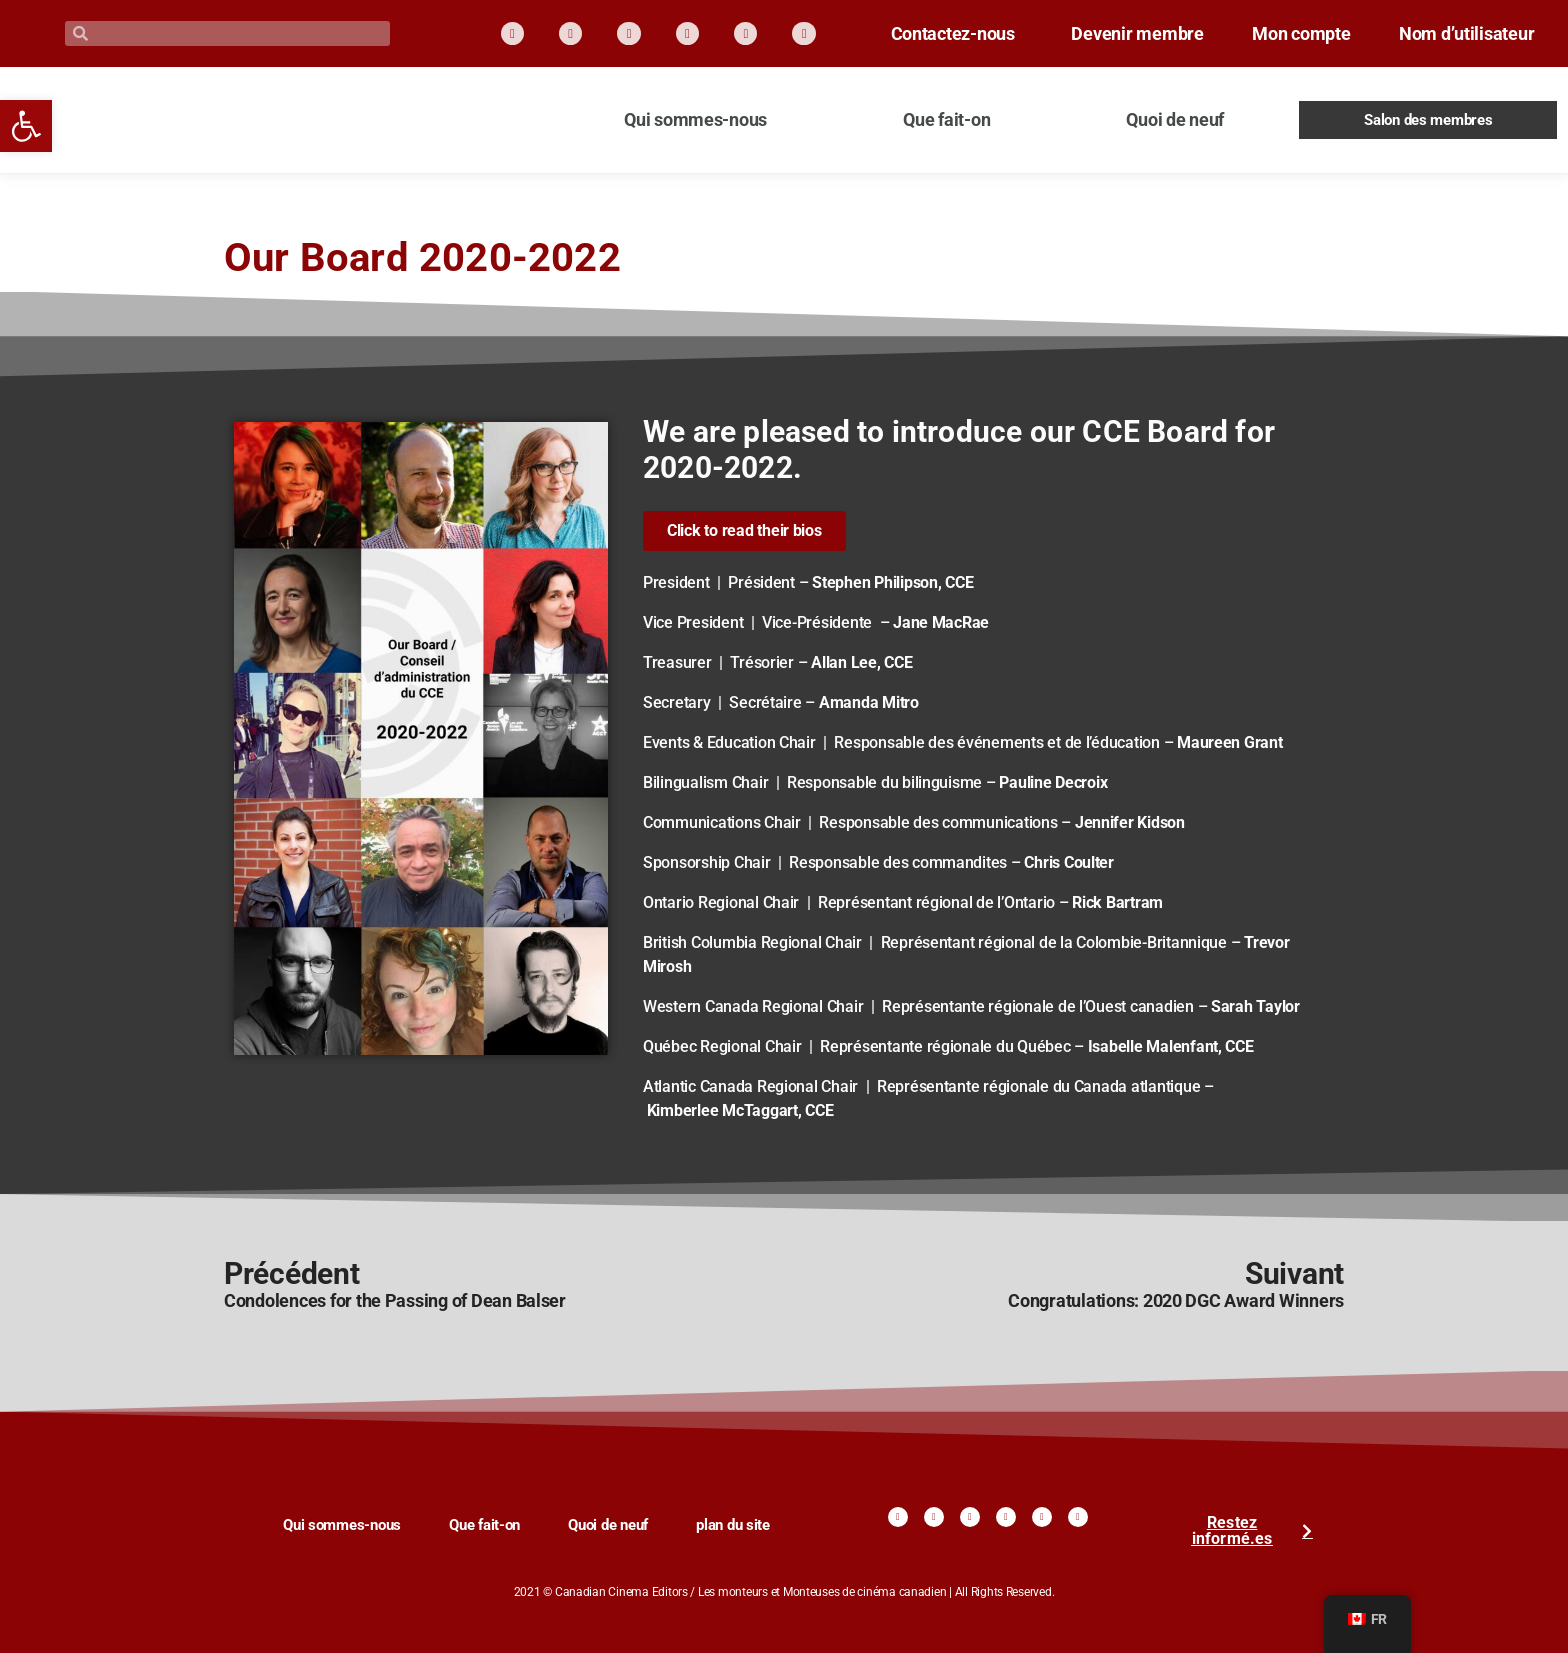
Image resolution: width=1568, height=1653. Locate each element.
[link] (26, 126)
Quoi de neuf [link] (1175, 120)
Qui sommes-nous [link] (695, 120)
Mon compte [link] (1493, 24)
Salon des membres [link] (1428, 120)
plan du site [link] (733, 1525)
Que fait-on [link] (946, 120)
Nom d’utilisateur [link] (1450, 49)
